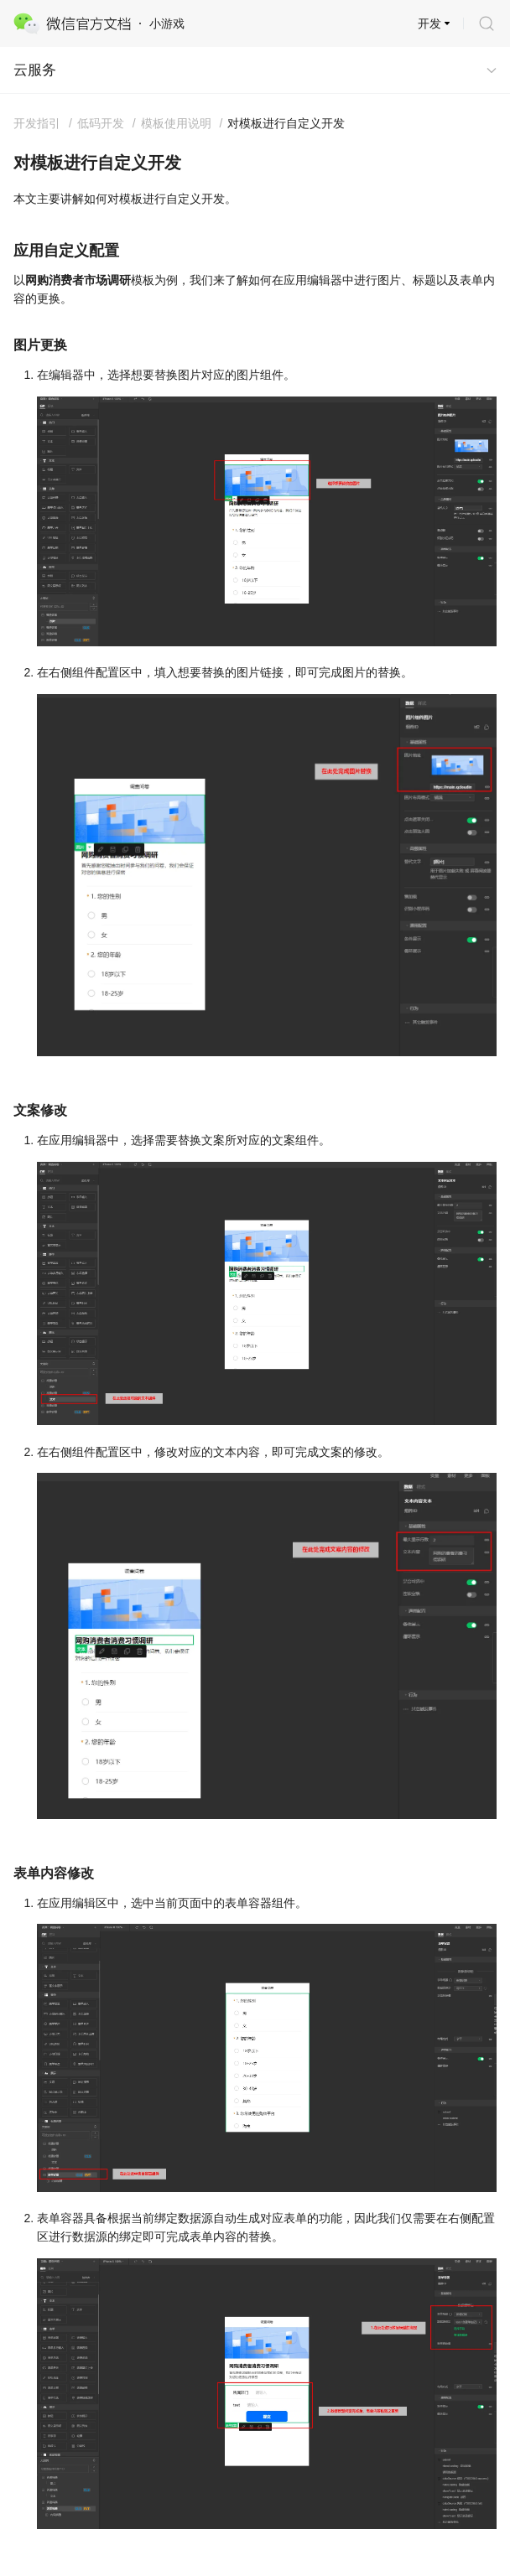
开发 (429, 23)
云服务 (34, 70)
